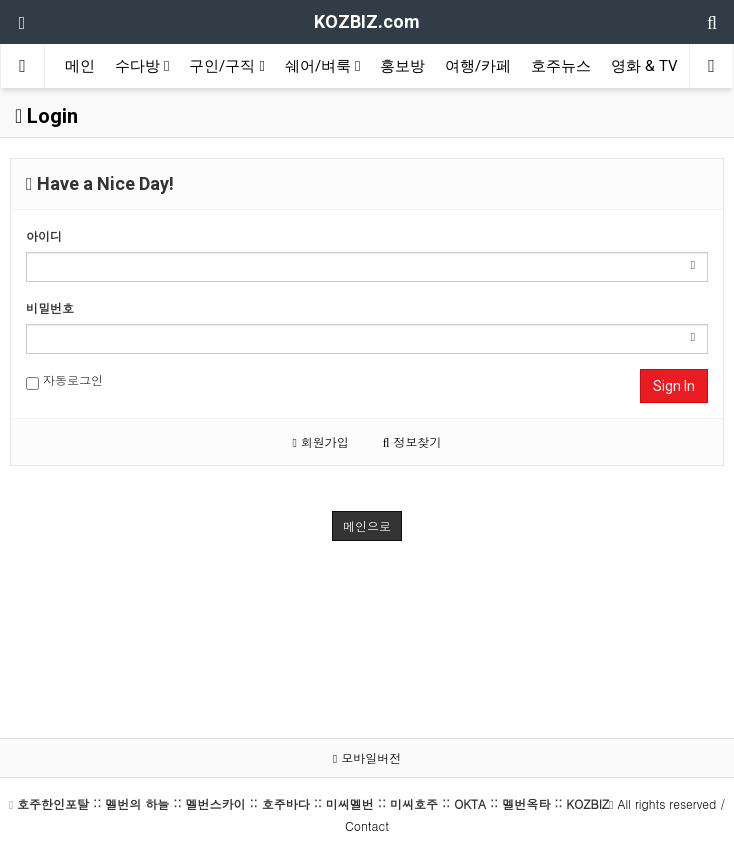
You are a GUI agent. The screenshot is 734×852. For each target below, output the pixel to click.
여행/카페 (478, 66)
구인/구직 (226, 66)
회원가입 (320, 441)
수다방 (142, 66)
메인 (80, 66)
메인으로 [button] (367, 525)
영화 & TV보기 (659, 66)
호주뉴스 (561, 66)
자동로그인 (64, 380)
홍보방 (402, 66)
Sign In (674, 386)
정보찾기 (412, 441)
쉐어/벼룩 (322, 66)
